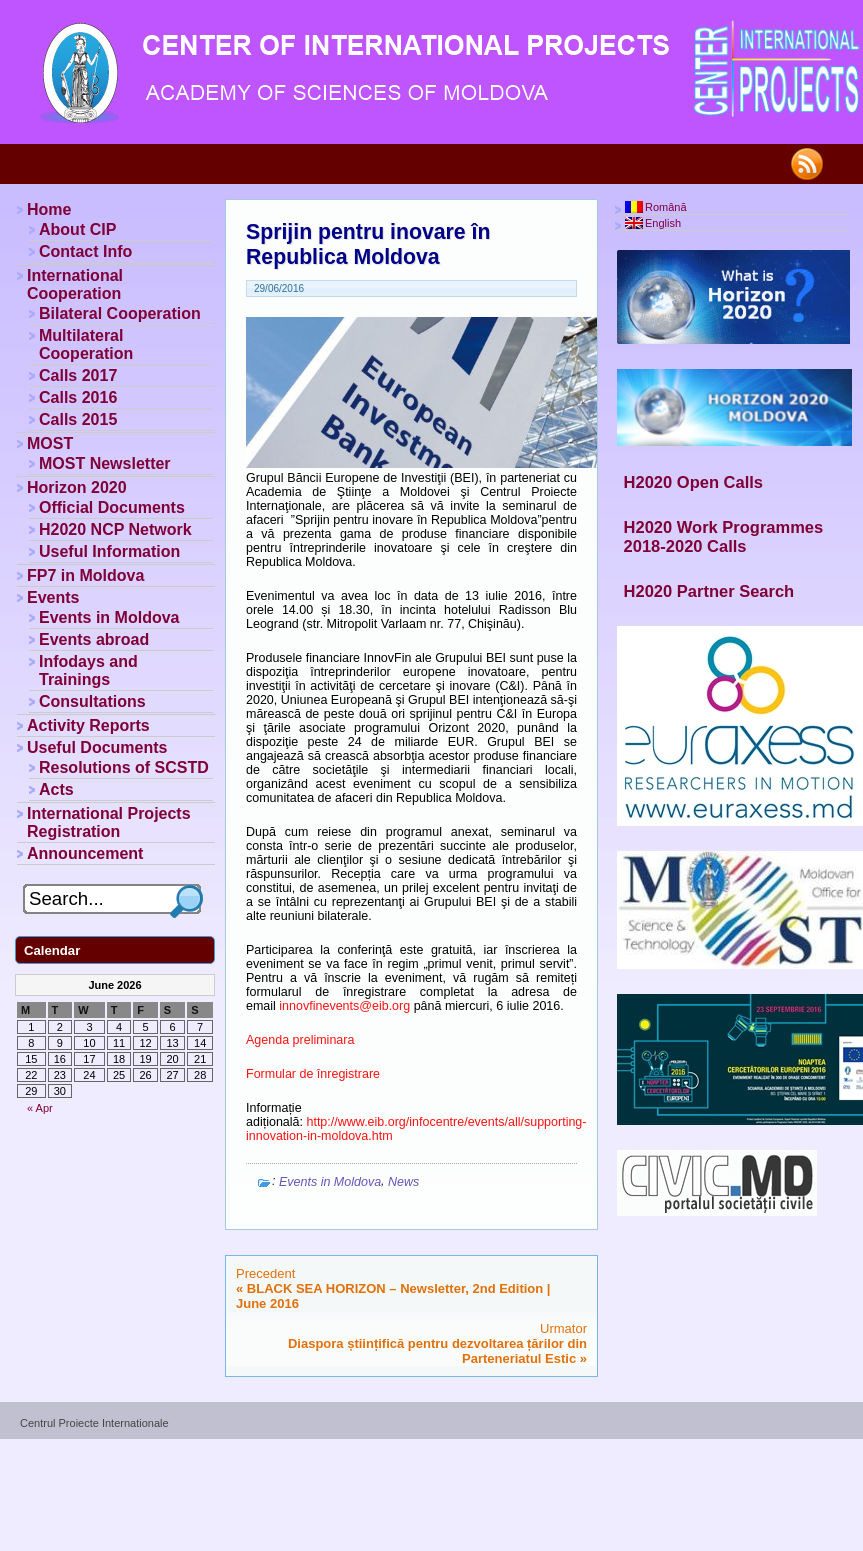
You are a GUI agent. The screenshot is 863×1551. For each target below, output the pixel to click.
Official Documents (112, 507)
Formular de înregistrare (313, 1074)
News (403, 1182)
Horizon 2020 (77, 487)
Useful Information (109, 551)
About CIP (77, 229)
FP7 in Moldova (85, 575)
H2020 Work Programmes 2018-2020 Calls (724, 536)
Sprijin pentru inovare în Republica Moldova (368, 244)
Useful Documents (97, 747)
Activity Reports (88, 725)
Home (49, 209)
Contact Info (85, 251)
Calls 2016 (78, 397)
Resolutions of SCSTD (124, 767)
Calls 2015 (78, 419)
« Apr (40, 1108)
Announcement (85, 853)
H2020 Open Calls (693, 482)
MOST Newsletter (105, 463)
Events (53, 597)
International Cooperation (75, 284)
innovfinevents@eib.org (344, 1006)
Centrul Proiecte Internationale (94, 1423)
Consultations (92, 701)
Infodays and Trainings (88, 670)
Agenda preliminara (300, 1040)
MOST (50, 443)
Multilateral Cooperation (86, 344)
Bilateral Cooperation (120, 313)
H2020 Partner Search (709, 591)
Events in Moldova (330, 1182)
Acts (56, 789)
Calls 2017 (78, 375)
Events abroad (94, 639)
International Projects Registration (109, 822)
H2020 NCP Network (115, 529)
